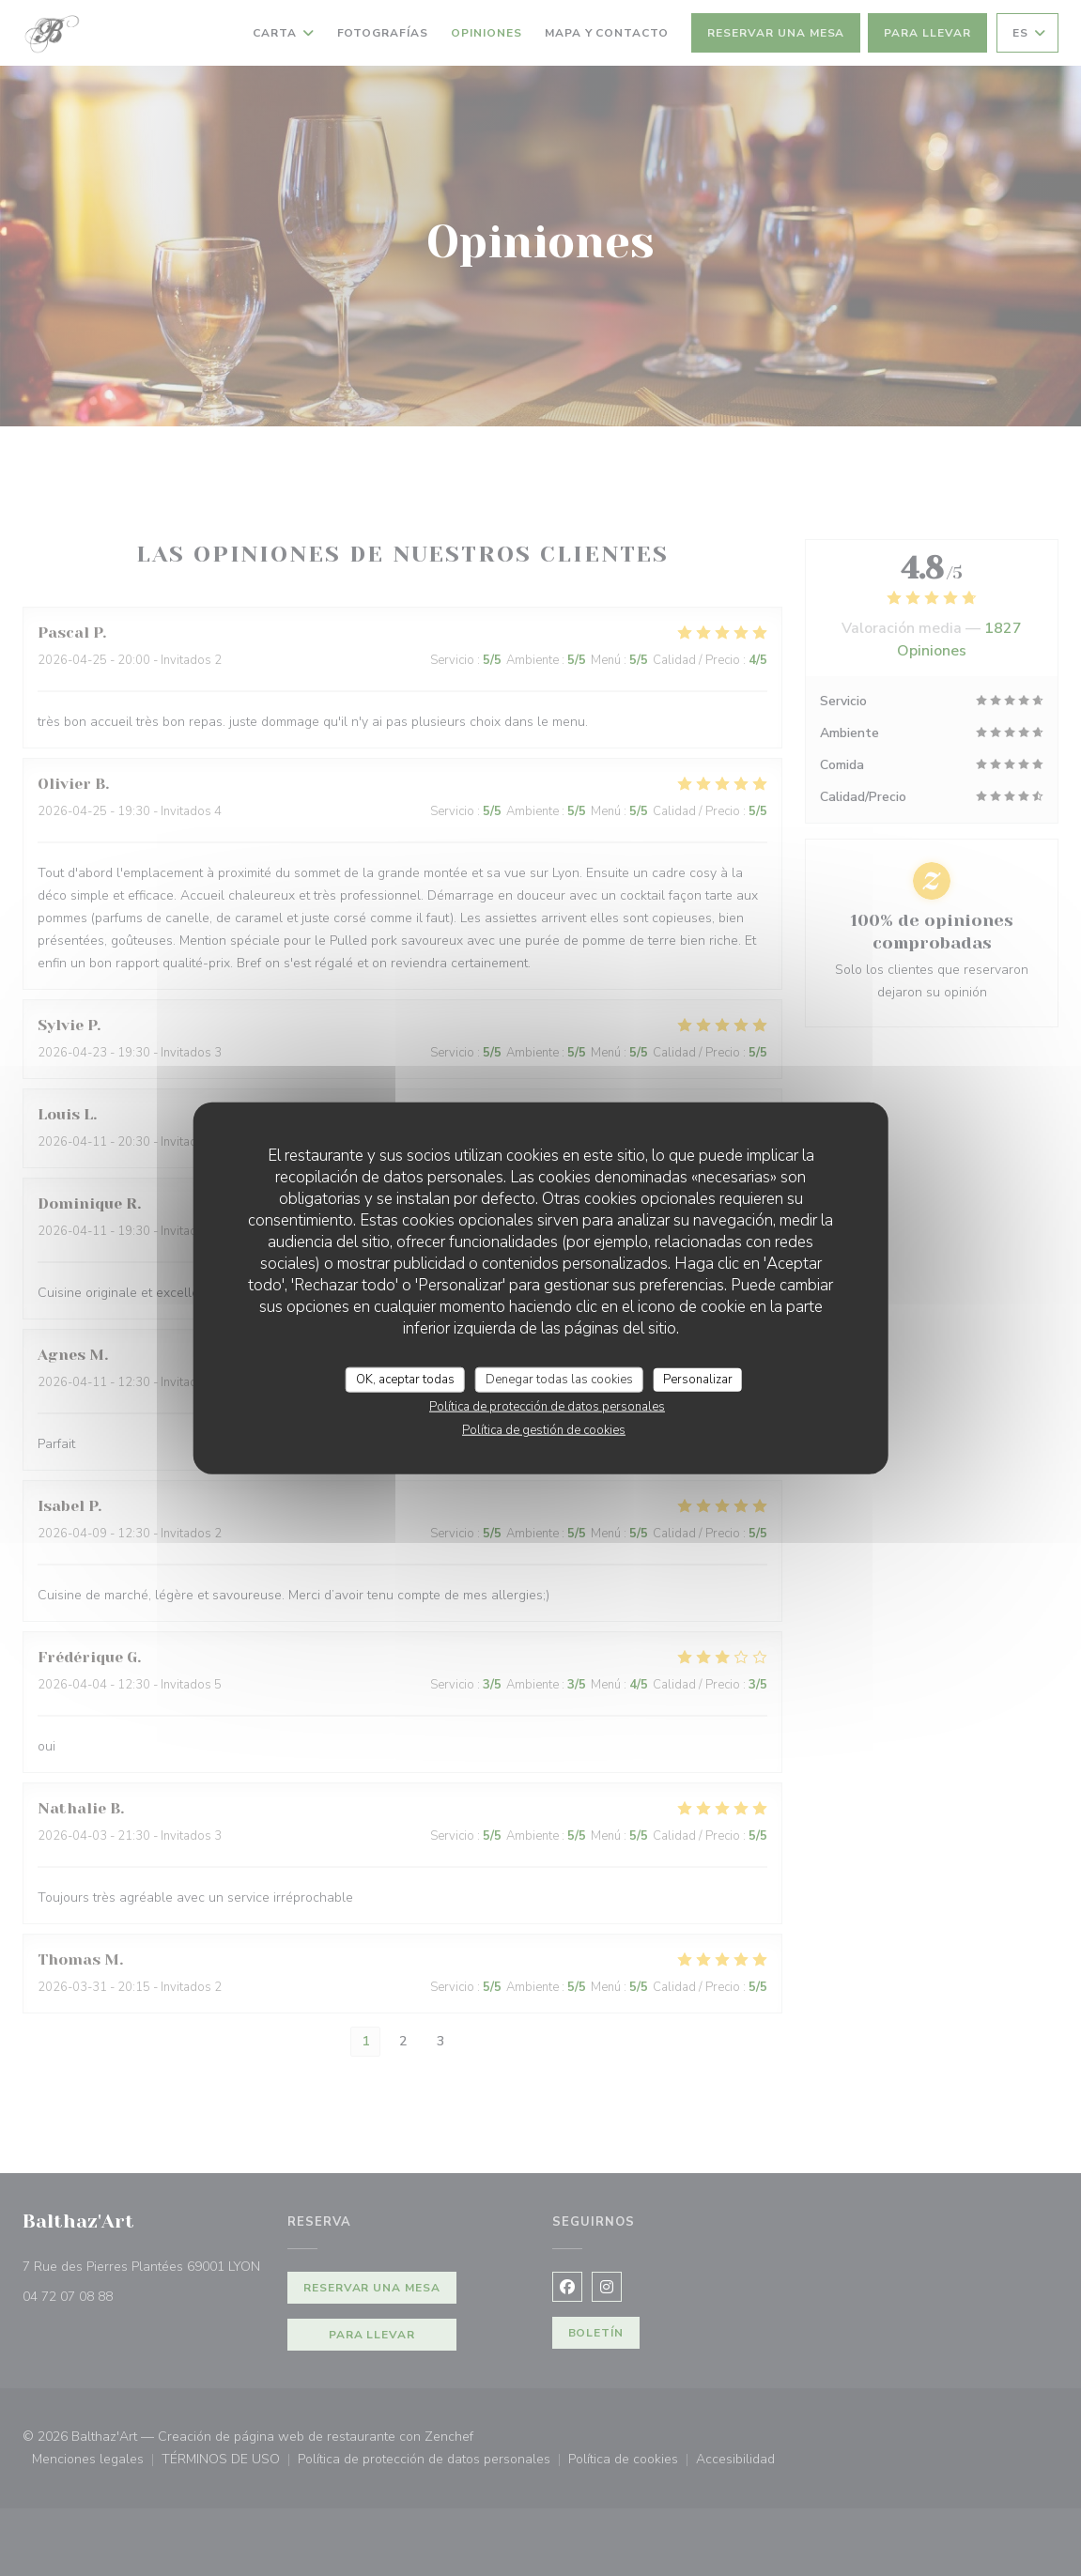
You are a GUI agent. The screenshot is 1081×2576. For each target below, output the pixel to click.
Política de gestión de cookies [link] (543, 1430)
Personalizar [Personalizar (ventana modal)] (698, 1378)
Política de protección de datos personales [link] (547, 1406)
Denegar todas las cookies (559, 1378)
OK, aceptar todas (405, 1378)
